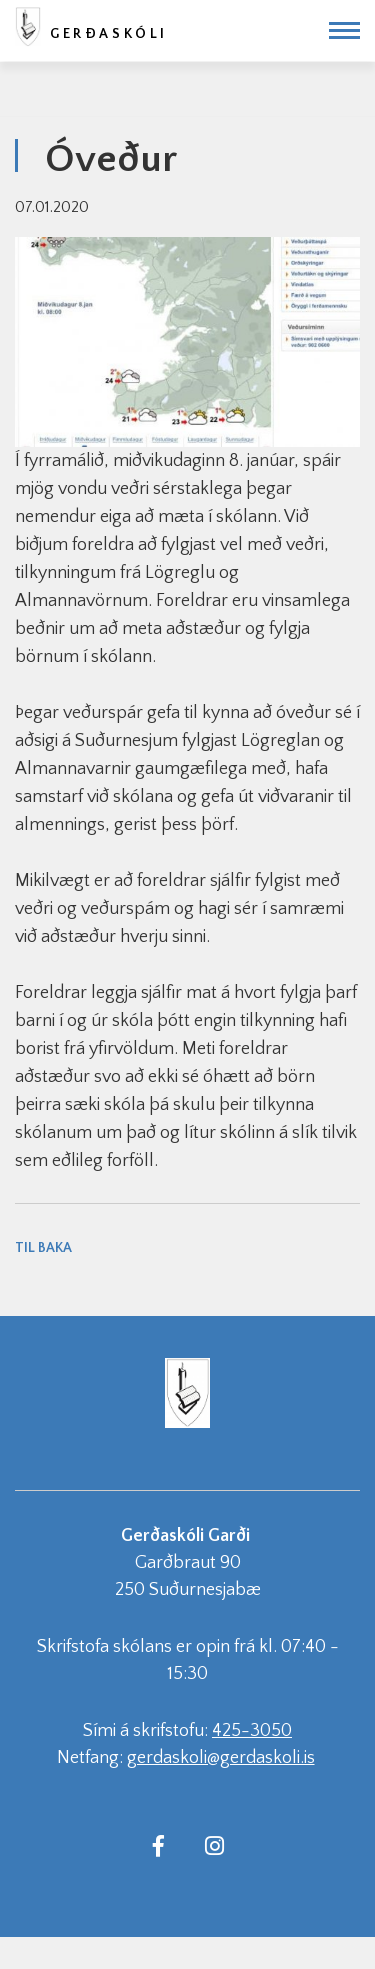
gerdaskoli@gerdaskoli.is (221, 1758)
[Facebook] (159, 1845)
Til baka (43, 1248)
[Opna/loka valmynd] (344, 30)
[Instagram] (215, 1845)
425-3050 (252, 1731)
